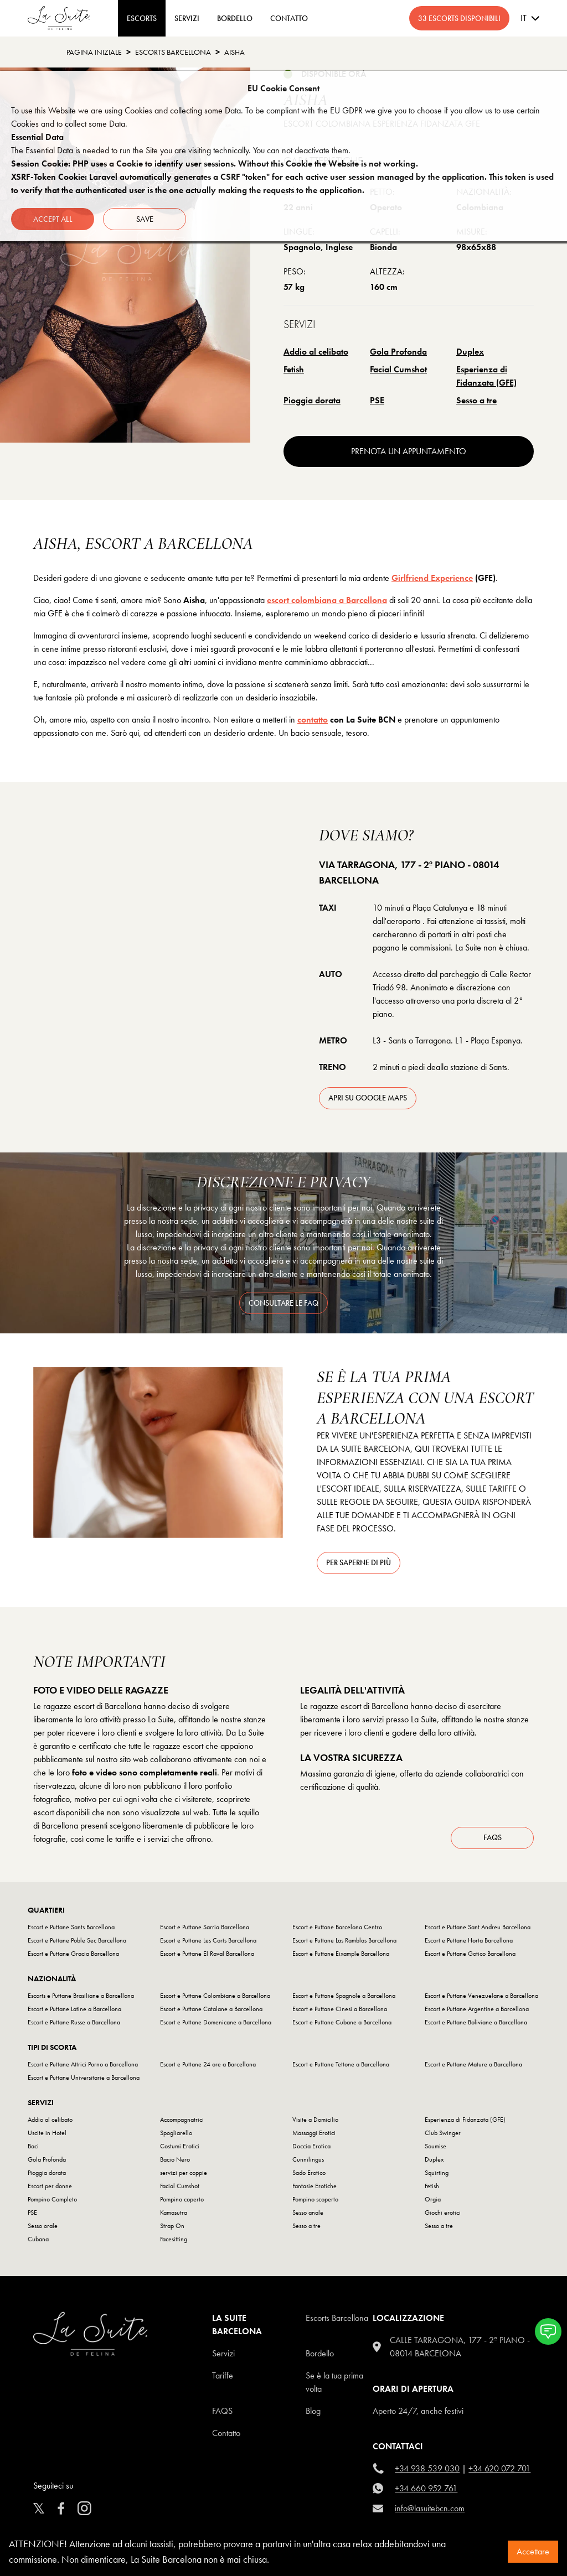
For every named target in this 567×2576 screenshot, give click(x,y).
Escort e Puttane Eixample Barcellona (340, 1953)
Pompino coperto (182, 2199)
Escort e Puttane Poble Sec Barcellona (77, 1940)
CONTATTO (289, 18)
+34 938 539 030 (427, 2468)
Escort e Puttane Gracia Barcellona (73, 1953)
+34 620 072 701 (499, 2468)
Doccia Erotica (311, 2146)
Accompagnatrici (182, 2119)
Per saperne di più (358, 1562)
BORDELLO (234, 18)
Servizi (186, 18)
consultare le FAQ (283, 1303)
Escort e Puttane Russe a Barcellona (74, 2022)
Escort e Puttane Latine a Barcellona (74, 2008)
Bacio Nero (175, 2159)
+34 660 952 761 (426, 2488)
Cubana (38, 2239)
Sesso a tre (476, 400)
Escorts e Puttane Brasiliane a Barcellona (81, 1995)
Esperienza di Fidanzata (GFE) (486, 375)
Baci (33, 2146)
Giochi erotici (443, 2212)
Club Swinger (443, 2132)
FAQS (222, 2411)
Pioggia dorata (312, 400)
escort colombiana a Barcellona (327, 600)
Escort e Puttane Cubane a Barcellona (341, 2022)
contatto (312, 719)
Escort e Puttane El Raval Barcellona (207, 1953)
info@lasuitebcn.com (430, 2508)
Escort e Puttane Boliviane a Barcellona (476, 2022)
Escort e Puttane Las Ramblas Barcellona (344, 1940)
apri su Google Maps (367, 1098)
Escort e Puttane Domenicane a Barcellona (215, 2022)
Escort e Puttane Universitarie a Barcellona (84, 2077)
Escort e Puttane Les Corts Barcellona (208, 1940)
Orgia (433, 2199)
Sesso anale (307, 2212)
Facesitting (173, 2239)
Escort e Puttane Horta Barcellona (469, 1940)
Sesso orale (43, 2225)
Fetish (294, 369)
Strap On (172, 2225)
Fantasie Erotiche (314, 2186)
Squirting (437, 2172)
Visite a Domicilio (315, 2119)
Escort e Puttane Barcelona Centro (337, 1927)
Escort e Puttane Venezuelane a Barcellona (481, 1995)
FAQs (492, 1837)
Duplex (470, 351)
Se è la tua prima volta (334, 2382)
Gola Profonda (398, 351)
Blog (313, 2411)
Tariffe (222, 2375)
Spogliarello (176, 2132)
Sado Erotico (309, 2172)
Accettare (533, 2551)
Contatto (226, 2433)
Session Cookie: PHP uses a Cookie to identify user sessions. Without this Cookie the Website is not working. (214, 163)
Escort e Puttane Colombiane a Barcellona (215, 1995)
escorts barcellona (173, 52)
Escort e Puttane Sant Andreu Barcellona (477, 1927)
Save (144, 219)
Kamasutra (173, 2212)
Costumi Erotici (179, 2146)
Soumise (435, 2146)
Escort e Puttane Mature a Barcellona (473, 2064)
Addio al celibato (316, 351)
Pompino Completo (52, 2199)
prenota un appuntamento (408, 451)
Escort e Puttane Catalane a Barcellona (211, 2008)
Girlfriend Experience (432, 578)
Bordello (320, 2353)
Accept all (53, 219)
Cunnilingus (308, 2159)
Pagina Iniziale (94, 52)
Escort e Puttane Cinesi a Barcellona (339, 2008)
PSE (377, 400)
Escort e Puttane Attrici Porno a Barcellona (83, 2064)
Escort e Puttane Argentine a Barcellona (477, 2008)
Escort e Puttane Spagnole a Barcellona (343, 1995)
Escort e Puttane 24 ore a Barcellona (208, 2064)
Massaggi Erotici (314, 2132)
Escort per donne (50, 2186)
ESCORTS (142, 18)
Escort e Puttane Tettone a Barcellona (340, 2064)
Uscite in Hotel (47, 2132)
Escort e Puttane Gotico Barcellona (470, 1953)
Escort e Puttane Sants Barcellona (71, 1927)
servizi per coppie (183, 2172)
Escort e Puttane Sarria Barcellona (204, 1927)
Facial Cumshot (398, 369)
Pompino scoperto (315, 2199)
